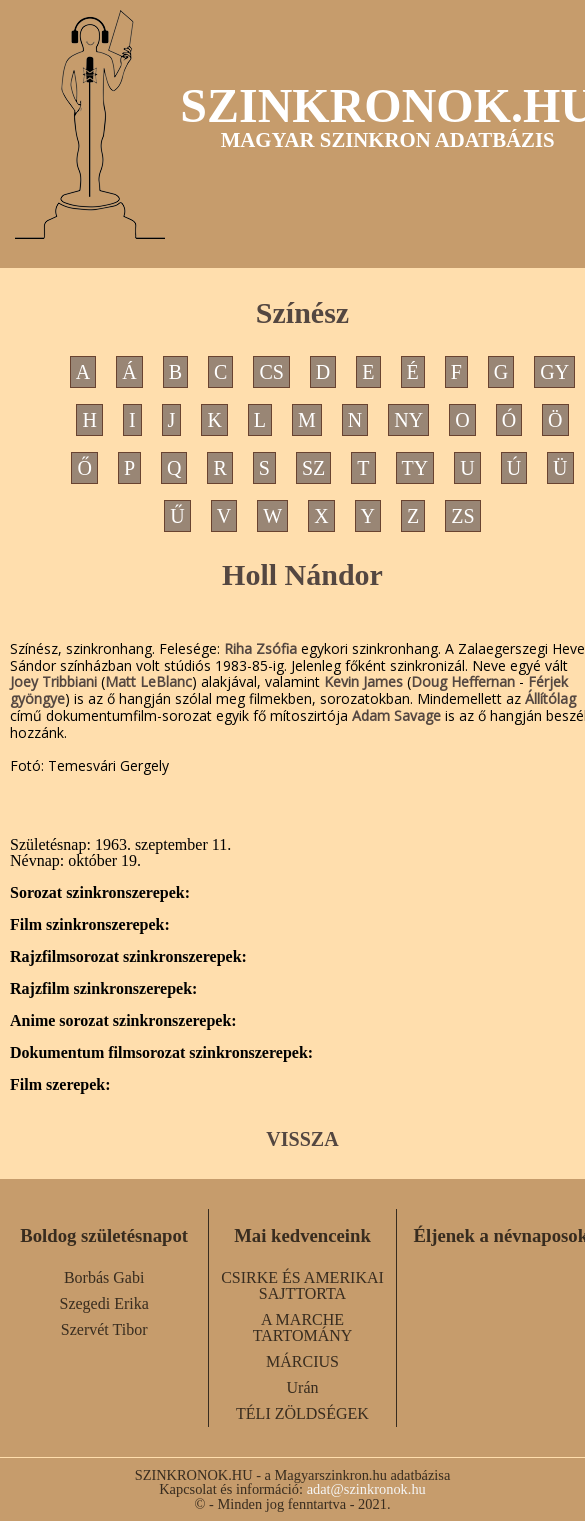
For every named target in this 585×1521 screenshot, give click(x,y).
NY (408, 420)
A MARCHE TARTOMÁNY (303, 1327)
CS (271, 372)
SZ (313, 468)
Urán (303, 1387)
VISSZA (302, 1139)
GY (554, 372)
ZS (462, 516)
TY (415, 468)
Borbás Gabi (104, 1277)
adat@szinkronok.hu (366, 1489)
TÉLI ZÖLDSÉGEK (302, 1413)
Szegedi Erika (104, 1303)
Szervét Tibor (104, 1329)
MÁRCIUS (302, 1361)
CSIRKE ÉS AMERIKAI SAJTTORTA (302, 1285)
